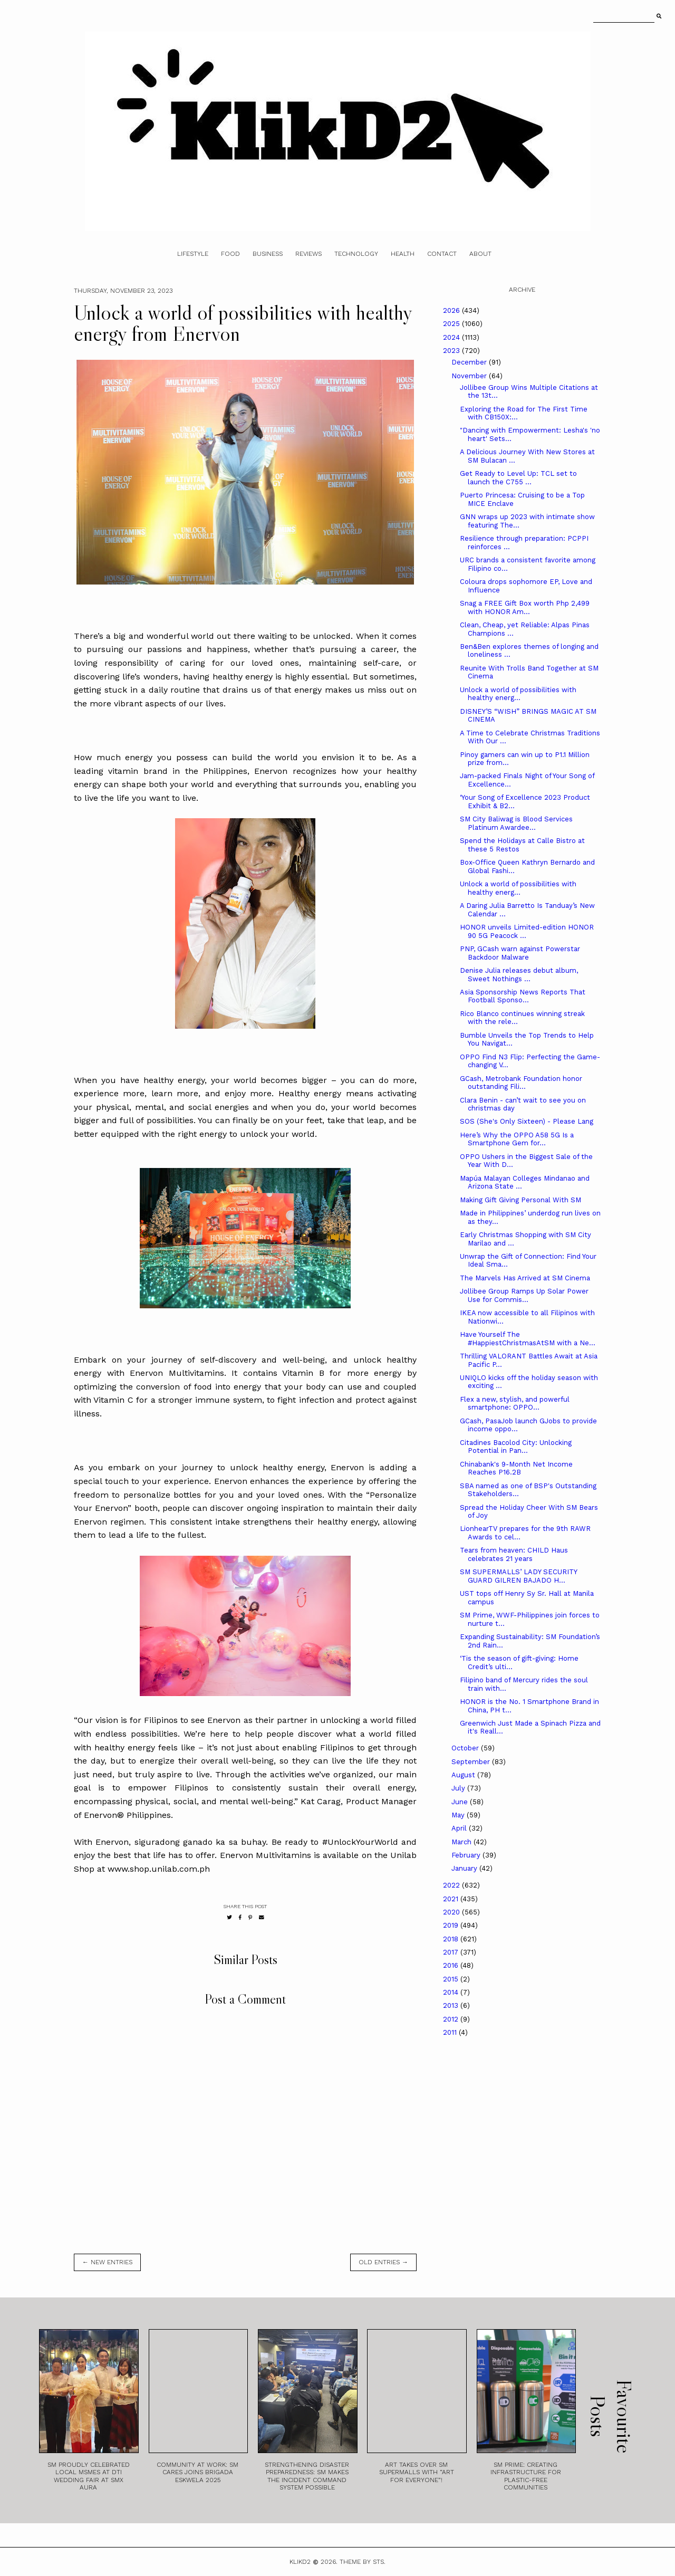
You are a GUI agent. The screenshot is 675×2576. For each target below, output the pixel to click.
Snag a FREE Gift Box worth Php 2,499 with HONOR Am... (525, 607)
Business (268, 253)
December (470, 362)
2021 (451, 1899)
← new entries (107, 2262)
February (467, 1855)
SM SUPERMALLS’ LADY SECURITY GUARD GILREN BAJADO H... (518, 1576)
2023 (452, 351)
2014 (451, 1992)
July (459, 1788)
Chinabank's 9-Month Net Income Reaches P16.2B (516, 1468)
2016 (451, 1965)
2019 (451, 1925)
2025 (452, 324)
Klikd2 (300, 2561)
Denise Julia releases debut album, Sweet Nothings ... (519, 974)
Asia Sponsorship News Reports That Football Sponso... (522, 996)
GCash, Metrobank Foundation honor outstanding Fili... (521, 1083)
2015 (451, 1979)
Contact (442, 253)
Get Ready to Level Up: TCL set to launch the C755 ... (518, 478)
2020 (452, 1912)
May (459, 1815)
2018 (451, 1939)
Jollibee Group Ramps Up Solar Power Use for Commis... (524, 1295)
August (464, 1775)
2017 (451, 1952)
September (471, 1762)
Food (230, 253)
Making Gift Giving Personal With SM (520, 1200)
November (470, 376)
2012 (451, 2019)
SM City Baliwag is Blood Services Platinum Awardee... (516, 823)
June (460, 1802)
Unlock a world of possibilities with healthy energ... (518, 694)
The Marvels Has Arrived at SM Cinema (525, 1278)
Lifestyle (192, 253)
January (465, 1868)
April (460, 1828)
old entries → (383, 2262)
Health (402, 253)
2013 (451, 2005)
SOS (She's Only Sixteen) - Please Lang (526, 1121)
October (466, 1748)
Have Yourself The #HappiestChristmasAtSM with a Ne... (527, 1338)
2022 (452, 1885)
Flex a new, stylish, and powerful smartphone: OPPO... (515, 1403)
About (480, 253)
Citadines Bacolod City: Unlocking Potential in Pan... (516, 1447)
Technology (356, 253)
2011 (451, 2032)
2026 (452, 310)
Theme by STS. (362, 2561)
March (462, 1842)
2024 (452, 337)
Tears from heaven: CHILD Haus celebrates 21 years (514, 1554)
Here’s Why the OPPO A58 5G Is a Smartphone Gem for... (517, 1139)
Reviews (308, 253)
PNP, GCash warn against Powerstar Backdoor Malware (520, 953)
